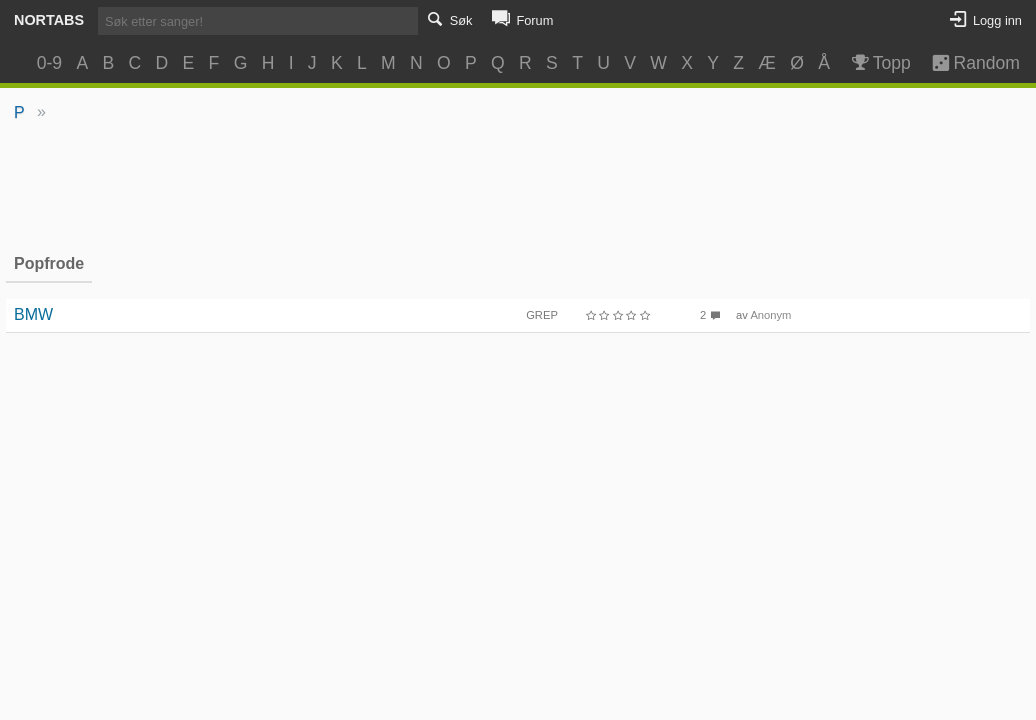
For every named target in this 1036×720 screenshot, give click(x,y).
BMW (33, 314)
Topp (879, 63)
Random (966, 63)
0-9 (49, 63)
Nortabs (49, 20)
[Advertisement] (518, 186)
